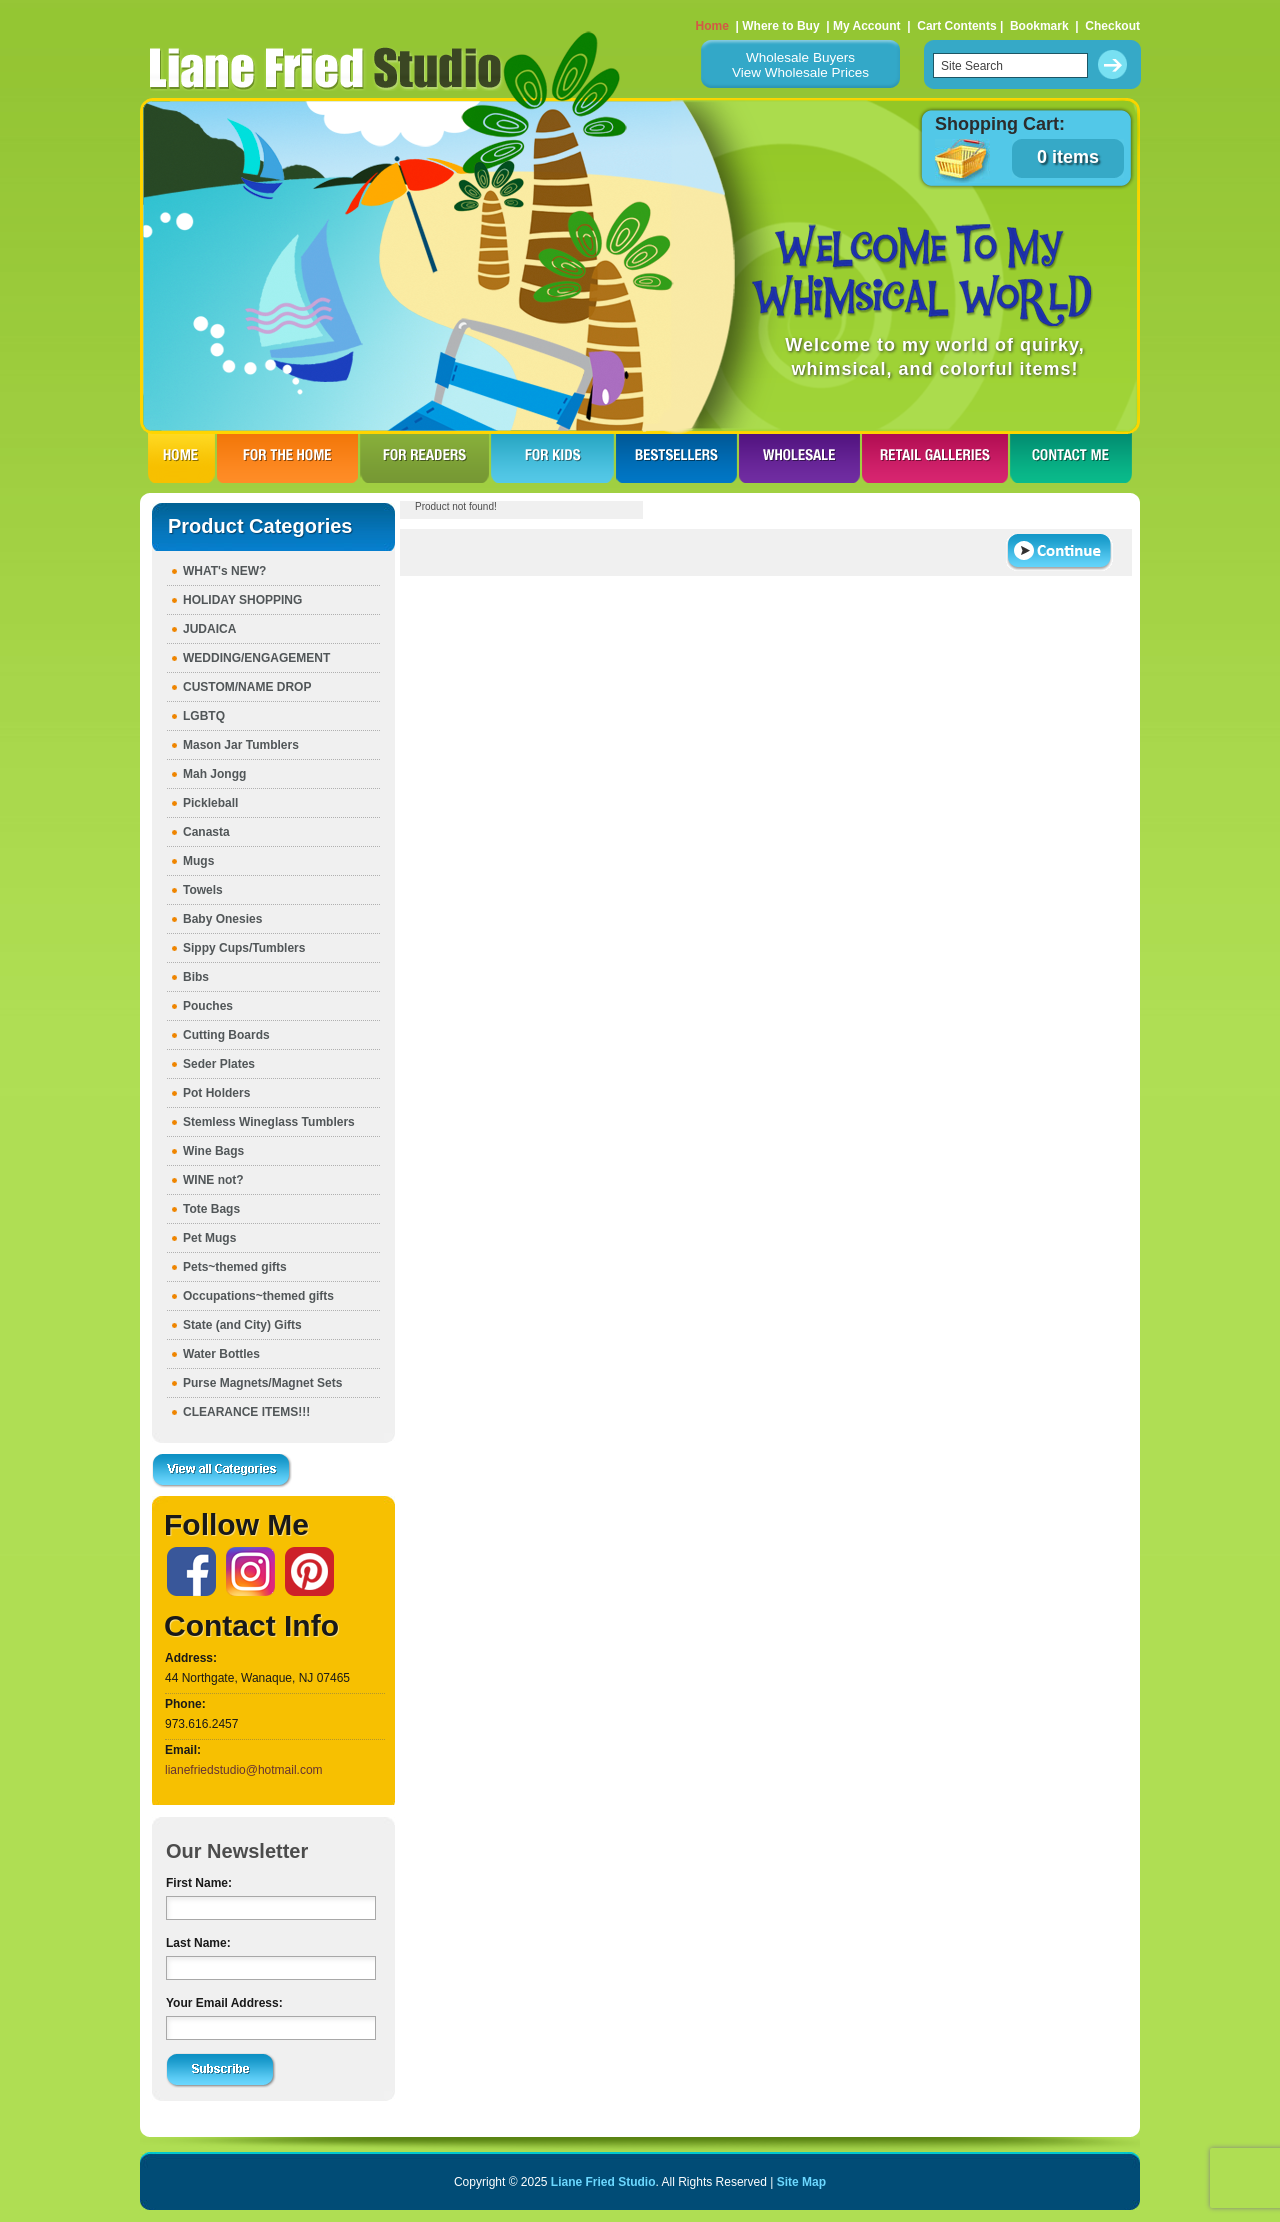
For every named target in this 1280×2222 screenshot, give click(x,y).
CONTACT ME (1071, 458)
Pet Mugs (209, 1238)
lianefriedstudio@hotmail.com (244, 1770)
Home (712, 26)
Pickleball (210, 803)
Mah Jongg (214, 774)
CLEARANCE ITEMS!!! (246, 1412)
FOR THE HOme (287, 458)
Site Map (801, 2182)
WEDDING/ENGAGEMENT (256, 658)
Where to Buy (780, 26)
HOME (181, 458)
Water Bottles (221, 1354)
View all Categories (222, 1471)
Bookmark (1039, 26)
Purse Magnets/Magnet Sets (262, 1383)
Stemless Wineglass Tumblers (269, 1122)
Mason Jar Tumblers (241, 745)
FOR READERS (424, 458)
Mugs (198, 861)
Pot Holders (216, 1093)
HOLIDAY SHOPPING (242, 600)
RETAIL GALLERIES (935, 458)
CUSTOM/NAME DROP (247, 687)
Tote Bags (211, 1209)
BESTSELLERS (676, 458)
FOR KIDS (552, 458)
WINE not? (213, 1180)
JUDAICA (209, 629)
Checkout (1112, 26)
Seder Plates (219, 1064)
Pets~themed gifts (235, 1267)
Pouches (208, 1006)
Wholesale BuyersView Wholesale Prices (800, 65)
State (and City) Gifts (242, 1325)
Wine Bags (213, 1151)
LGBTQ (204, 716)
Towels (203, 890)
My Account (867, 26)
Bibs (196, 977)
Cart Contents (956, 26)
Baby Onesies (222, 919)
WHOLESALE (799, 458)
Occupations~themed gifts (258, 1296)
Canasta (206, 832)
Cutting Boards (226, 1035)
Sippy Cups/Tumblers (244, 948)
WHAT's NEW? (224, 571)
